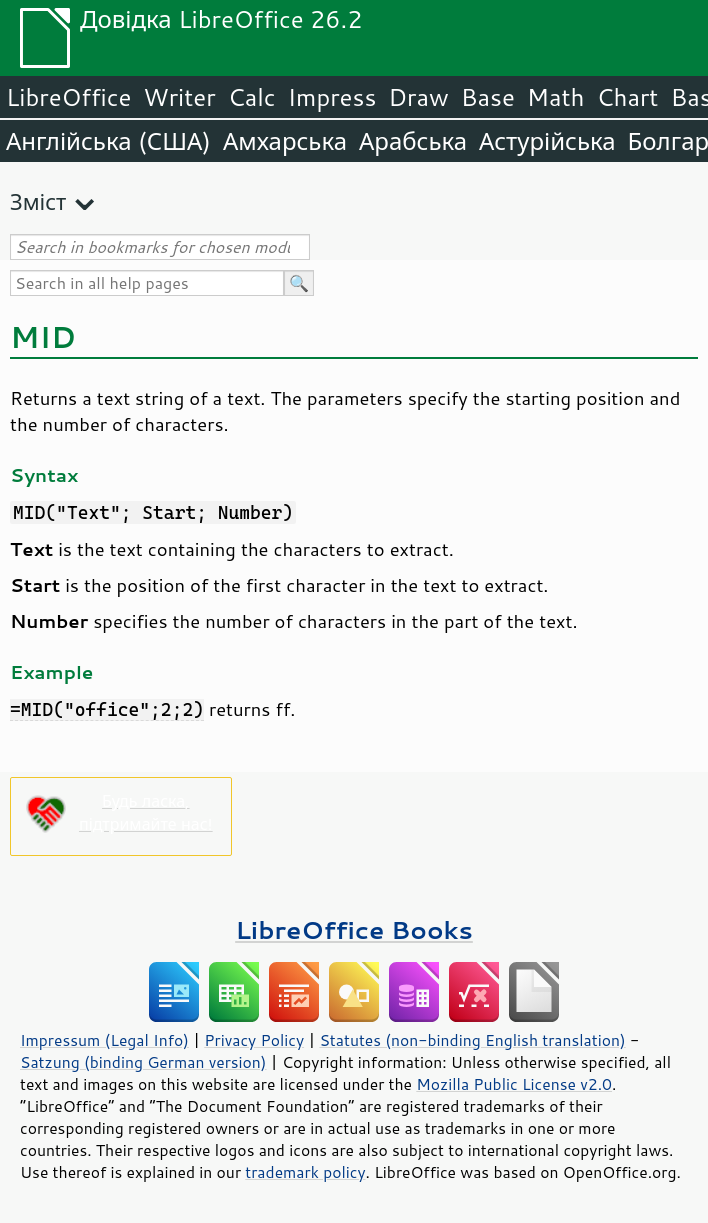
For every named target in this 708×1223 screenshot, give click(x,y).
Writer (179, 97)
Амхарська (285, 141)
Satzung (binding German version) (143, 1062)
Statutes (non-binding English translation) (472, 1040)
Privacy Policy (254, 1040)
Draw (418, 97)
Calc (252, 97)
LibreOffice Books (354, 929)
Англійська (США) (108, 141)
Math (556, 97)
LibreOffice (68, 97)
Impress (332, 97)
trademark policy (305, 1172)
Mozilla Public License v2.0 (514, 1084)
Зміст (38, 201)
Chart (627, 97)
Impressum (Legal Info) (104, 1040)
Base (488, 97)
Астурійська (547, 141)
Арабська (413, 141)
